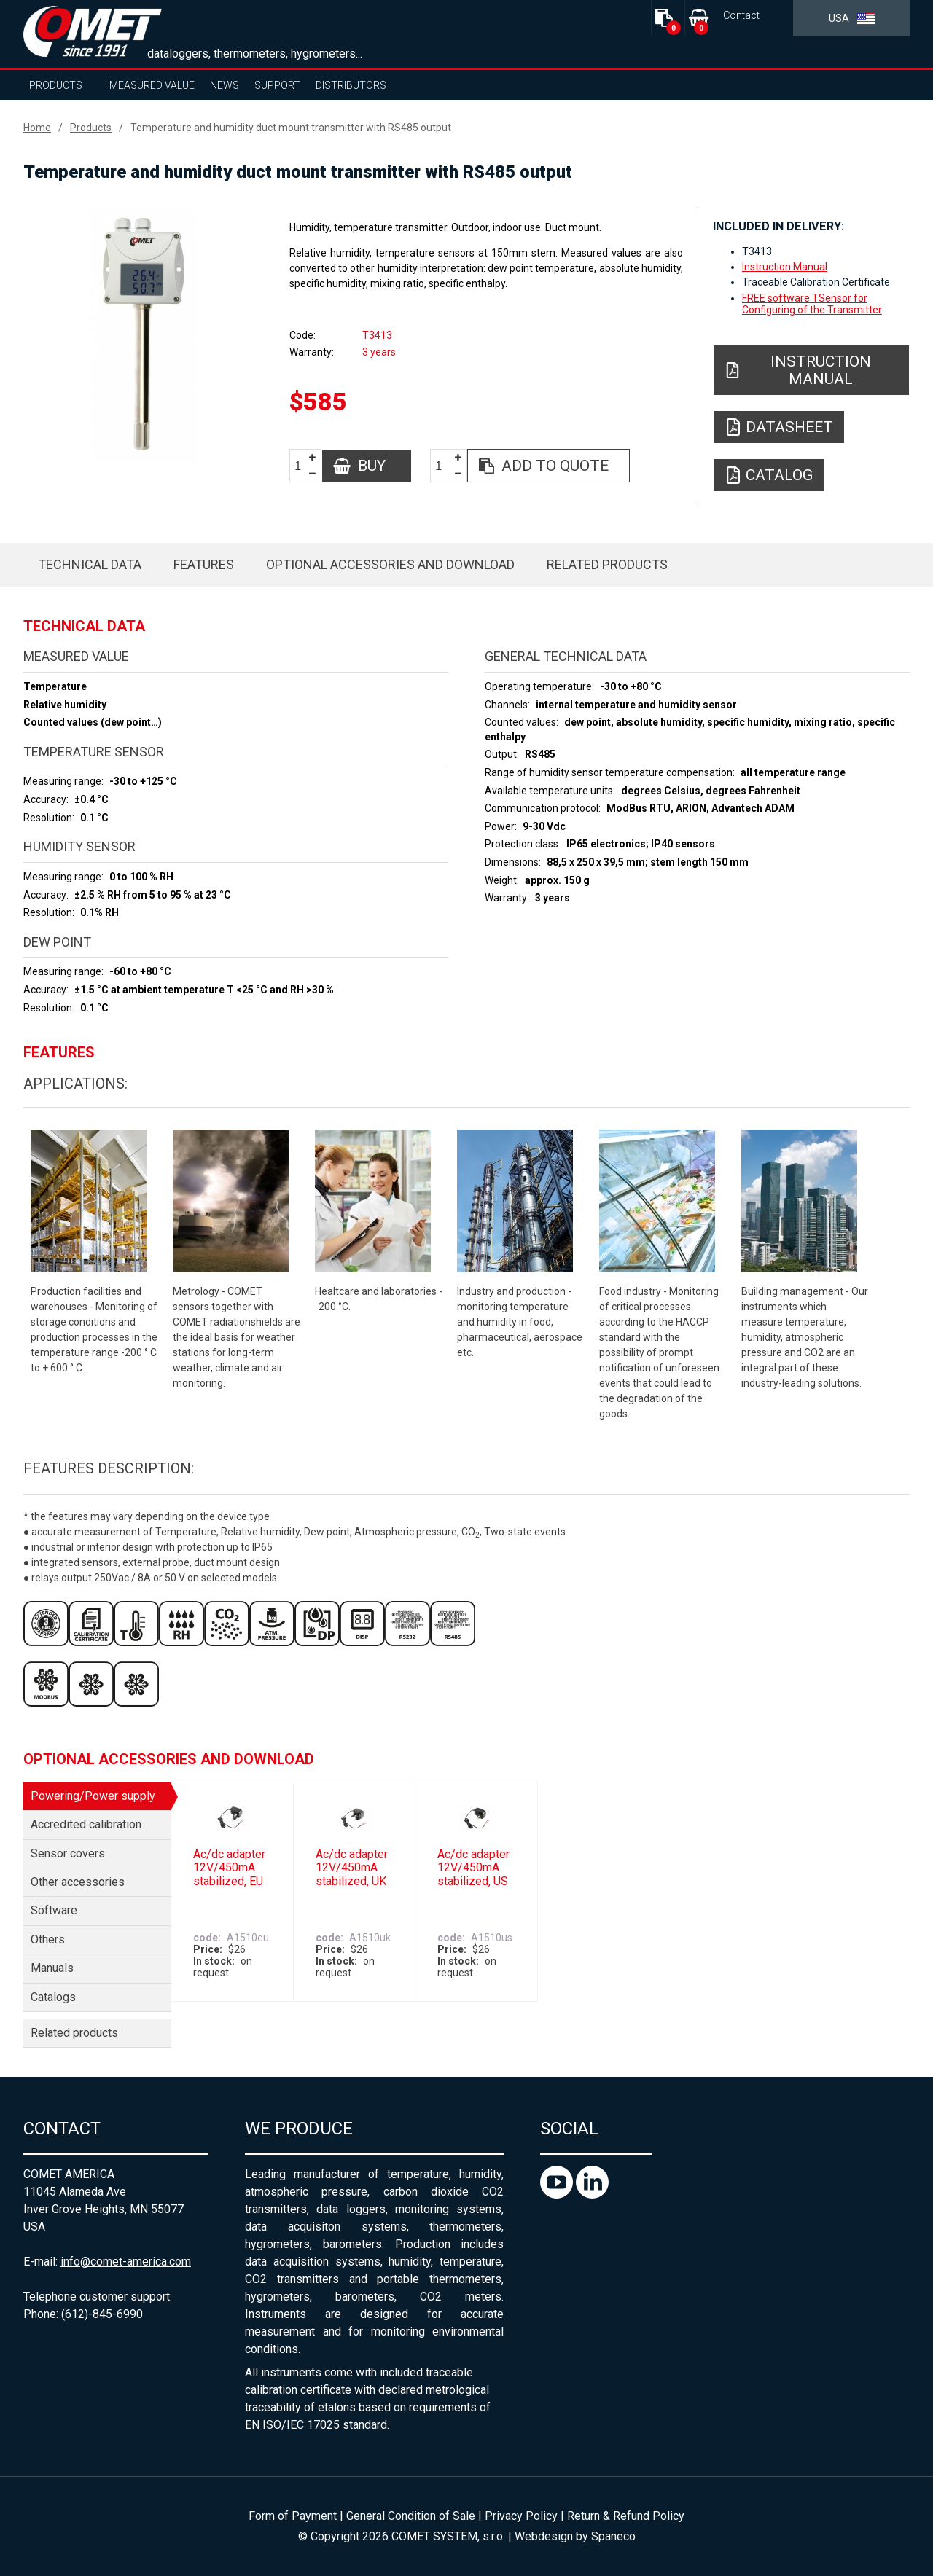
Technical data (89, 564)
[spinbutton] (303, 466)
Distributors (351, 85)
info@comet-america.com (125, 2261)
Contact (741, 15)
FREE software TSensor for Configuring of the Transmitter (812, 304)
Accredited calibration (86, 1824)
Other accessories (78, 1882)
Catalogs (53, 1997)
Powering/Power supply (93, 1796)
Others (48, 1939)
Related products (607, 564)
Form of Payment (293, 2516)
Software (54, 1910)
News (224, 85)
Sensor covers (68, 1853)
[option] (142, 333)
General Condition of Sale (410, 2516)
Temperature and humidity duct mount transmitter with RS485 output (290, 127)
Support (277, 85)
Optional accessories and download (390, 564)
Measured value (152, 85)
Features (203, 564)
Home (37, 127)
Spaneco (613, 2536)
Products (55, 85)
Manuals (52, 1968)
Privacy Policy (521, 2516)
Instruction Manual (784, 267)
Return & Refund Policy (625, 2516)
